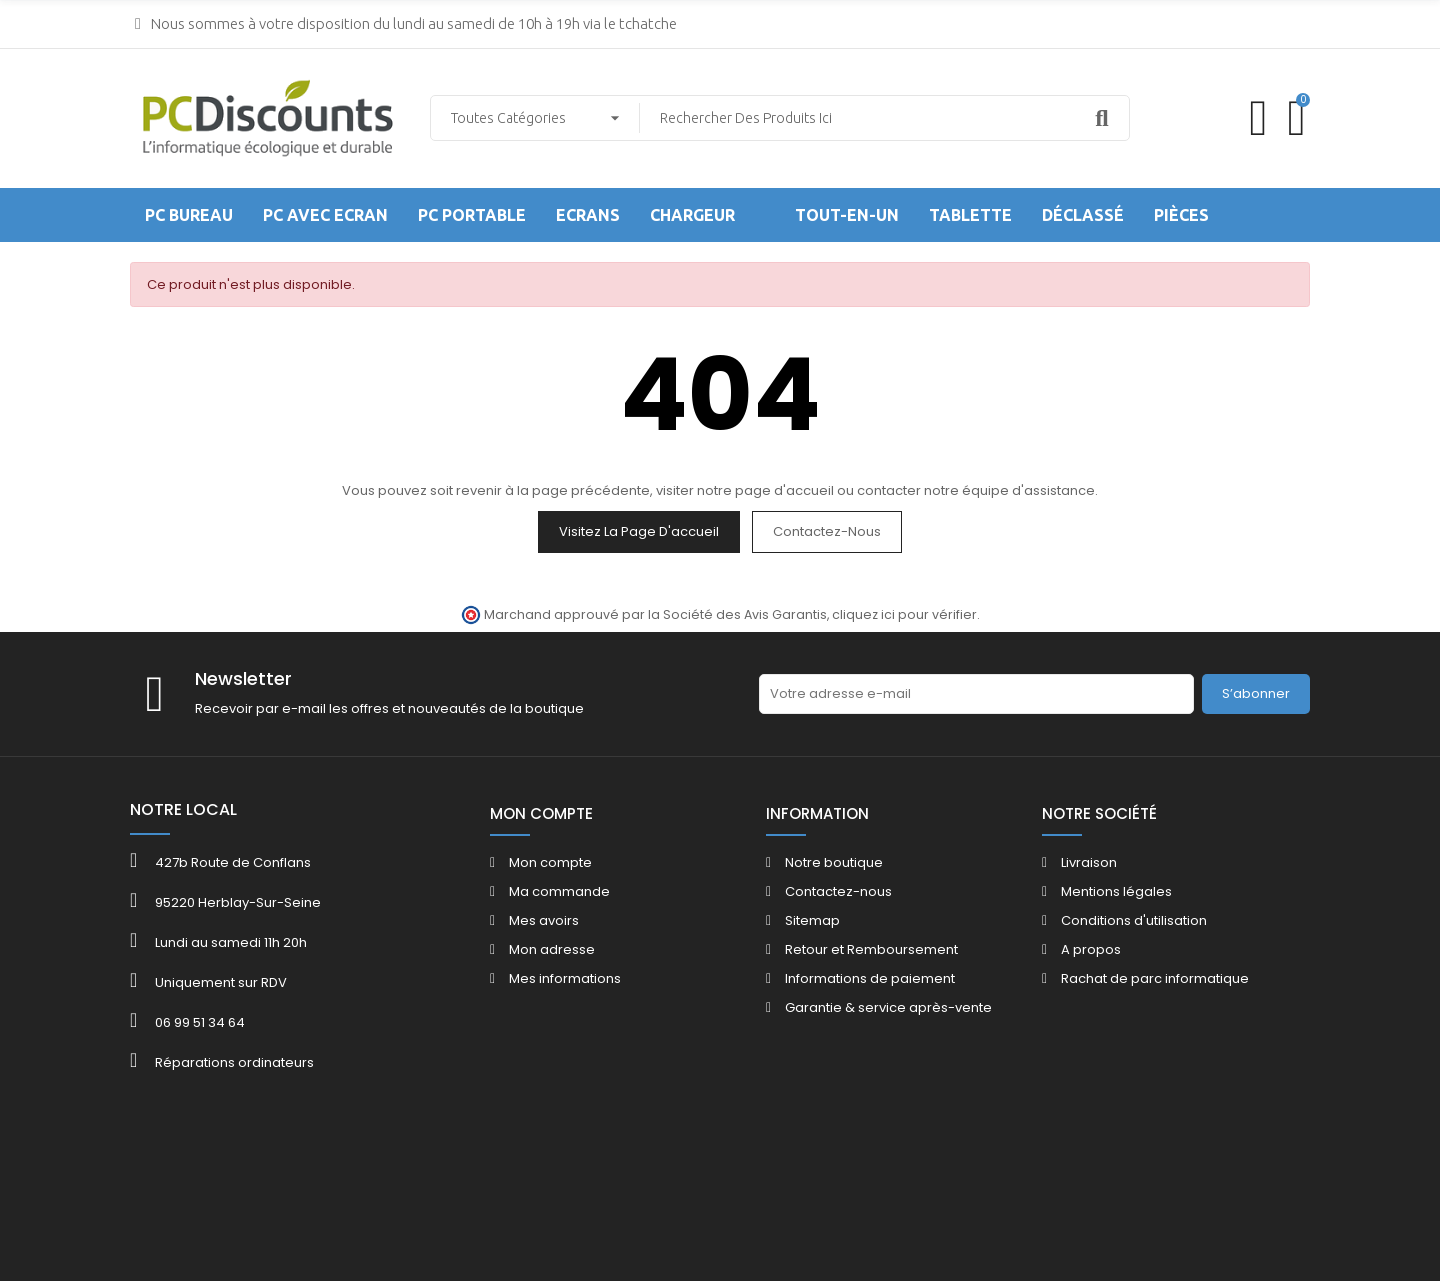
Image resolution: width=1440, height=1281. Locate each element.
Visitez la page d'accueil (639, 531)
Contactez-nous (827, 531)
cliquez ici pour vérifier (904, 614)
